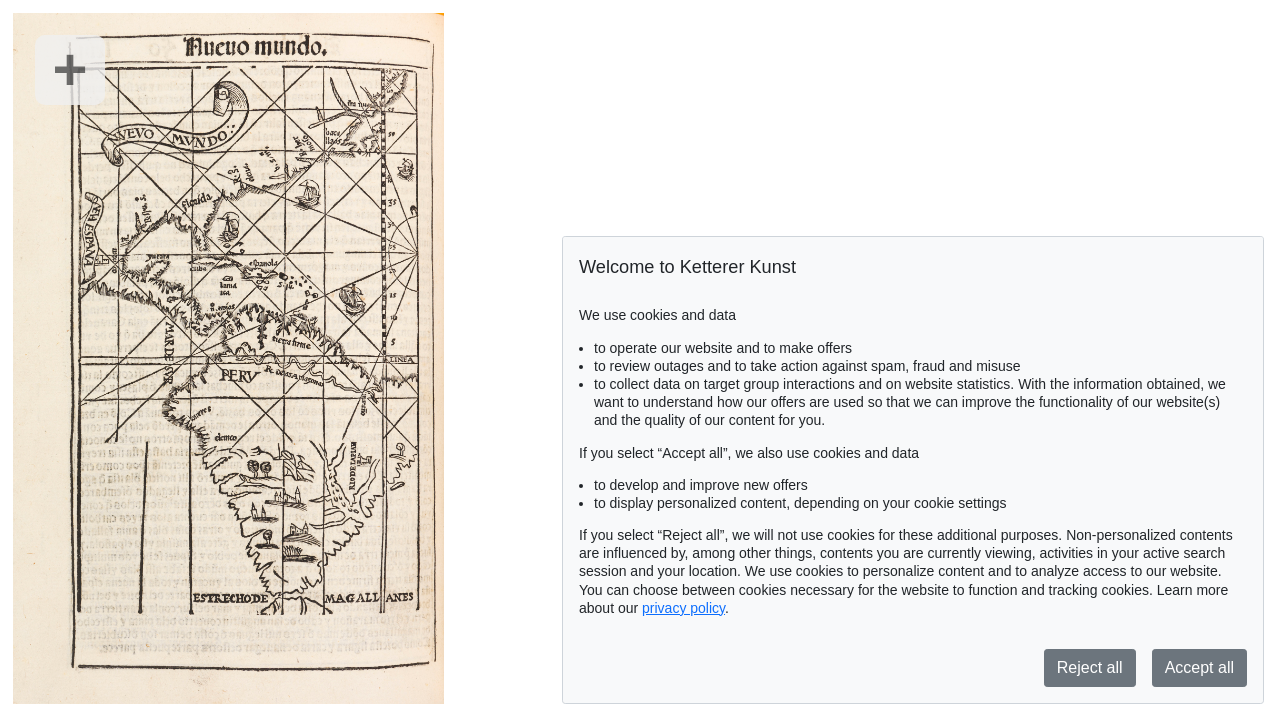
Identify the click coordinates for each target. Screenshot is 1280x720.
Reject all (1090, 667)
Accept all (1199, 667)
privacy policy (683, 608)
